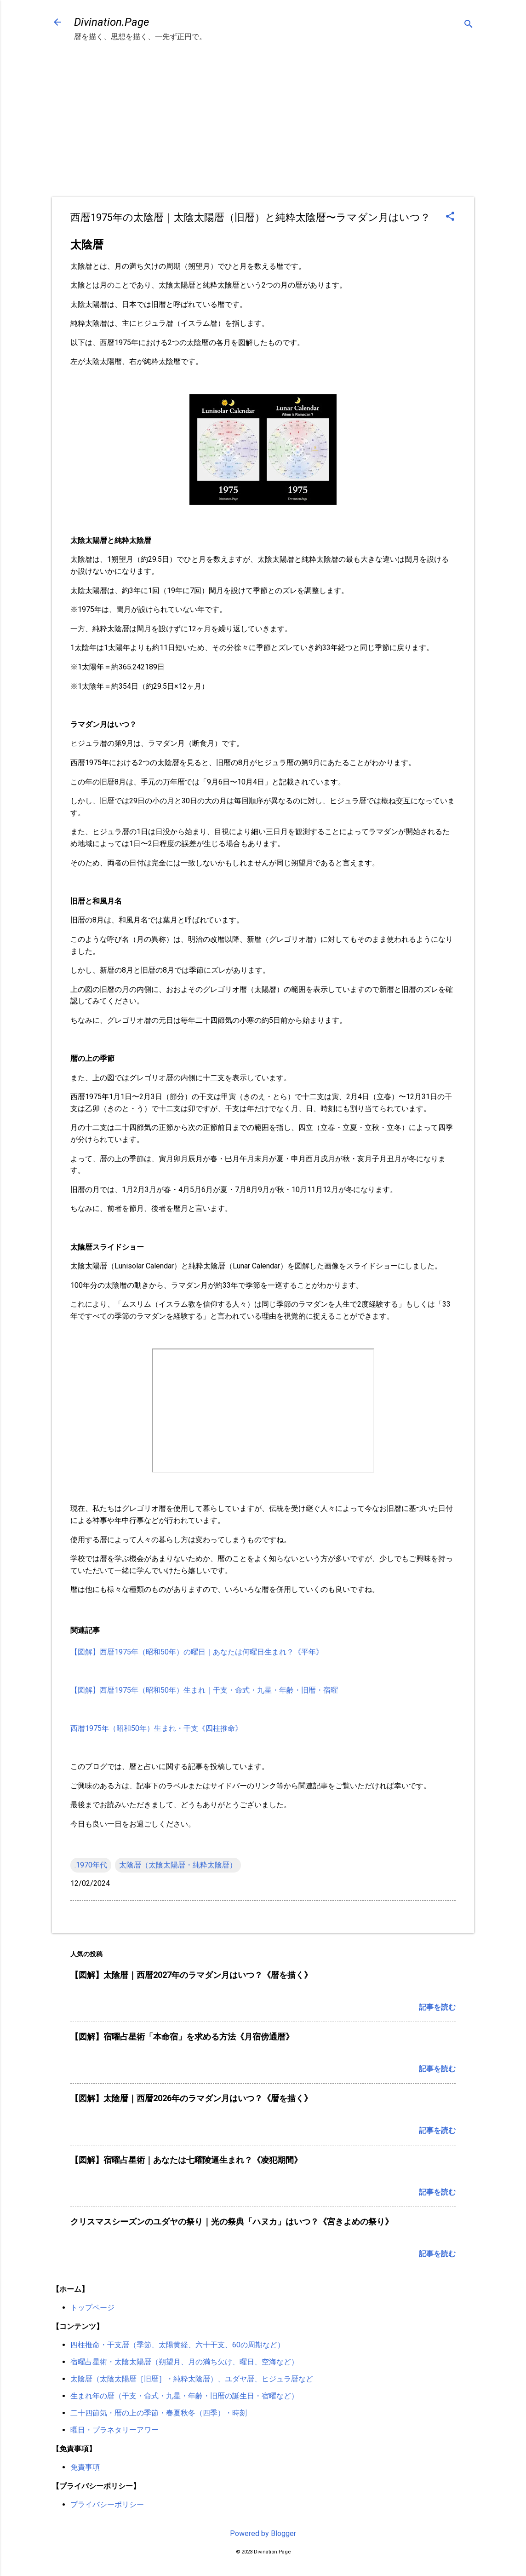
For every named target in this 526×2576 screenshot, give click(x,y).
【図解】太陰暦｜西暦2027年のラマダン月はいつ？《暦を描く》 (191, 1975)
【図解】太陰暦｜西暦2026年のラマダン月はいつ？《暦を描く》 (191, 2098)
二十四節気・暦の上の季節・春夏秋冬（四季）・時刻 (158, 2413)
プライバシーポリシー (107, 2504)
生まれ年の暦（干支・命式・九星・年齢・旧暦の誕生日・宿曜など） (184, 2396)
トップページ (92, 2307)
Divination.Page (111, 22)
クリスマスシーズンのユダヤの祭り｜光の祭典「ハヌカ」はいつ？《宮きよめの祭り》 (231, 2221)
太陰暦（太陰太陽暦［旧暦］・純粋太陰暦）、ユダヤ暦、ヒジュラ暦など (191, 2378)
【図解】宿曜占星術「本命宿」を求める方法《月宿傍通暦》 (182, 2036)
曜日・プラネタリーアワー (114, 2430)
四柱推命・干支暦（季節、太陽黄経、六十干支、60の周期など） (177, 2344)
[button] (450, 217)
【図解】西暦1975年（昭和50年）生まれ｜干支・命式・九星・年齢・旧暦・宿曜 (204, 1690)
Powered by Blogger (263, 2533)
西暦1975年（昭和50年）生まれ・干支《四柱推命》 (156, 1728)
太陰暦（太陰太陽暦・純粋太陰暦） (178, 1865)
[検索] (468, 25)
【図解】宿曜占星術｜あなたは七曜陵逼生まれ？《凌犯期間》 (186, 2160)
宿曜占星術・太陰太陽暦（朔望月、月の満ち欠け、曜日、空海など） (184, 2361)
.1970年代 (90, 1865)
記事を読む (437, 2007)
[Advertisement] (263, 127)
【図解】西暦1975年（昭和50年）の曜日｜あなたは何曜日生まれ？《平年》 (196, 1652)
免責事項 (85, 2467)
